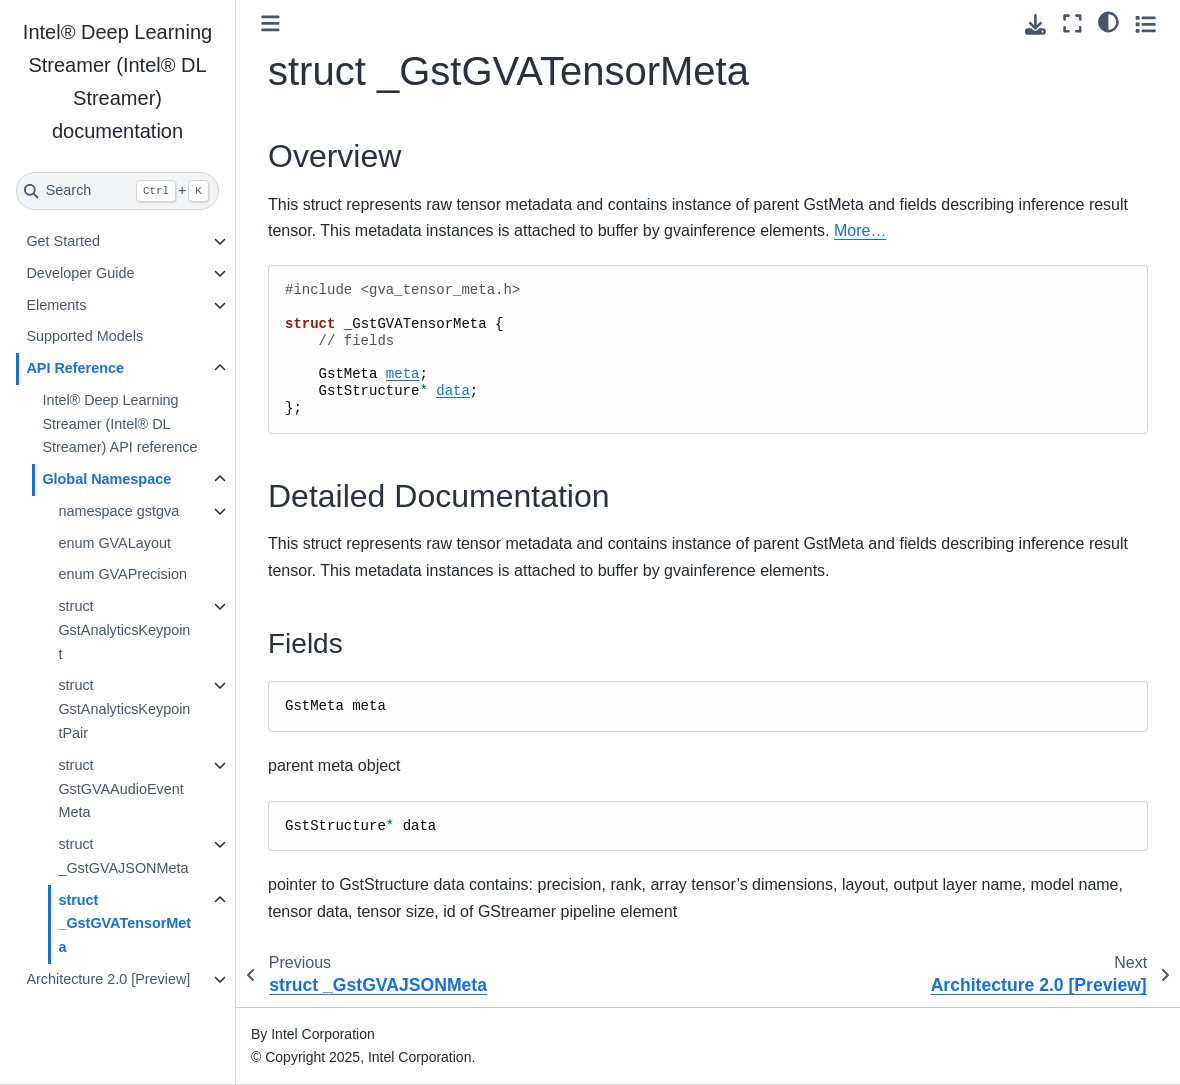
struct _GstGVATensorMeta (124, 924)
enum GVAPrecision (122, 574)
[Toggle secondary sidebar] (1145, 23)
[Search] (117, 191)
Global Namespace (106, 479)
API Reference (75, 368)
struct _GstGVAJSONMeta (123, 856)
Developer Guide (80, 273)
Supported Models (84, 336)
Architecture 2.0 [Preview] (108, 979)
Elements (56, 305)
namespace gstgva (118, 511)
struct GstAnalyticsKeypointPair (124, 709)
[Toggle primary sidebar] (270, 23)
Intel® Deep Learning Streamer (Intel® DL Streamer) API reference (119, 424)
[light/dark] (1108, 21)
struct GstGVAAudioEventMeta (120, 789)
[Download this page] (1035, 24)
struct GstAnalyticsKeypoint (124, 630)
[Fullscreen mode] (1072, 23)
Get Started (63, 241)
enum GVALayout (114, 543)
